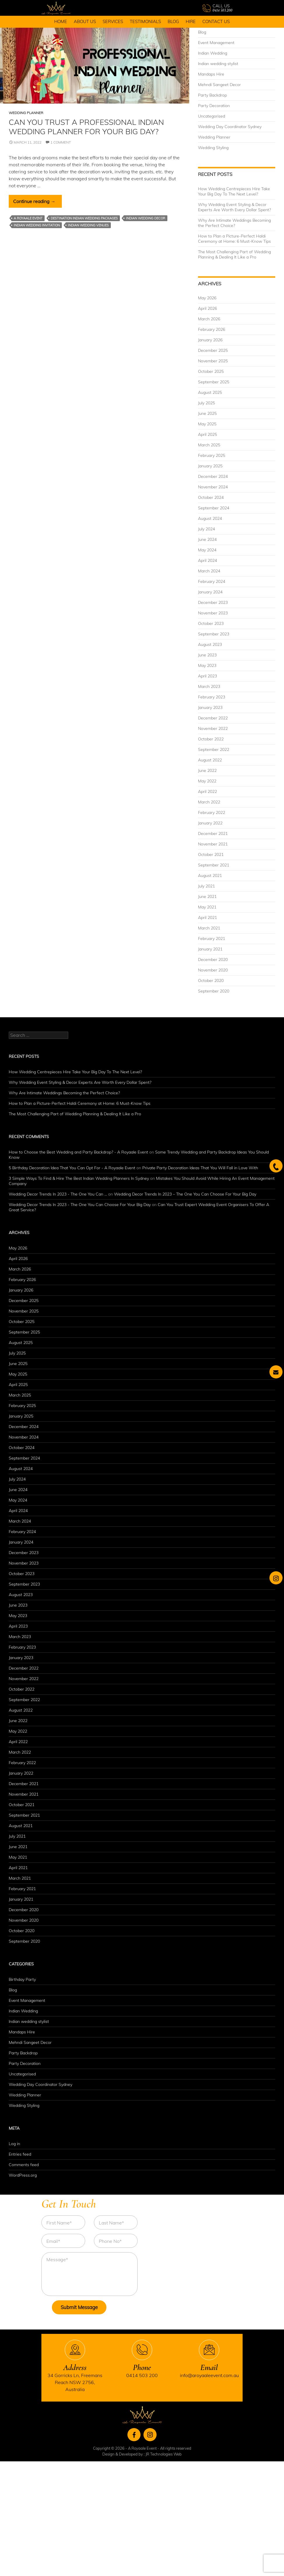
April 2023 (207, 676)
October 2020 (211, 980)
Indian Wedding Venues (88, 225)
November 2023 (213, 613)
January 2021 (210, 949)
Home (60, 21)
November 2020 (213, 970)
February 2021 (211, 938)
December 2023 (213, 602)
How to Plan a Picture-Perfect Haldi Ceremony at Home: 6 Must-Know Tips (234, 238)
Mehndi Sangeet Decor (219, 84)
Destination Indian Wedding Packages (84, 218)
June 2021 (207, 896)
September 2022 (213, 749)
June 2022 (207, 770)
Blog (174, 21)
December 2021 (213, 833)
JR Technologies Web (163, 2454)
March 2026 (209, 318)
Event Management (216, 42)
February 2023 (211, 697)
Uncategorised (211, 116)
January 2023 (210, 707)
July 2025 (206, 403)
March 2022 (209, 802)
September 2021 (213, 865)
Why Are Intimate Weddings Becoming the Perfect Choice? (234, 223)
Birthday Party (22, 1979)
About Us (84, 21)
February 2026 (211, 329)
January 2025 (210, 466)
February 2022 (211, 812)
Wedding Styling (213, 147)
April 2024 (207, 560)
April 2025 (207, 434)
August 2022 (210, 760)
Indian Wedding (212, 53)
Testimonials (145, 21)
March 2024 (209, 571)
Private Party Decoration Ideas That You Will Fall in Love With (200, 1167)
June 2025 (207, 413)
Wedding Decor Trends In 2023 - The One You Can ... (58, 1194)
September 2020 (213, 991)
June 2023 (207, 655)
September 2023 (213, 634)
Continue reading (37, 203)
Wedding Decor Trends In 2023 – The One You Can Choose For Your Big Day (185, 1194)
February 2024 (211, 581)
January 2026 (210, 339)
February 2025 (211, 455)
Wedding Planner (26, 113)
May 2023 (207, 665)
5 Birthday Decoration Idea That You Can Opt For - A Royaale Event (72, 1167)
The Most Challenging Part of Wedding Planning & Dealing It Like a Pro (234, 254)
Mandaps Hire (211, 74)
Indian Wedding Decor (145, 218)
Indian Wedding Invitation (37, 225)
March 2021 (209, 928)
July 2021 (206, 886)
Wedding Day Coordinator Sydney (230, 126)
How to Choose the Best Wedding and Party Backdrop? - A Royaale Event (78, 1152)
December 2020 (213, 959)
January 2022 (210, 823)
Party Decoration (214, 105)
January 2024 (210, 592)
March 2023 (209, 686)
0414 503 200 (222, 10)
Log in (14, 2143)
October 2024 (211, 497)
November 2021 (213, 844)
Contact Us (217, 21)
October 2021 (211, 854)
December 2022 (213, 718)
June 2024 (207, 539)
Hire (191, 21)
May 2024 (207, 550)
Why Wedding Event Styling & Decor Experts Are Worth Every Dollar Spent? (234, 207)
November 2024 (213, 487)
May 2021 (207, 907)
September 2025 (213, 382)
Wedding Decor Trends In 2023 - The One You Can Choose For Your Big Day (80, 1204)
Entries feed (20, 2154)
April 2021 (207, 917)
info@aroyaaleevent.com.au (209, 2375)
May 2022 (207, 781)
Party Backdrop (212, 95)
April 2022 (207, 791)
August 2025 (210, 392)
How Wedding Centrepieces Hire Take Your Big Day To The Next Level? (234, 191)
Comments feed (24, 2164)
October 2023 (211, 623)
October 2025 (211, 371)
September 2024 (213, 508)
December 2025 (213, 350)
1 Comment (60, 142)
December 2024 (213, 476)
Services (113, 21)
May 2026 (207, 297)
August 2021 (210, 875)
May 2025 (207, 424)
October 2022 (211, 739)
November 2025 (213, 360)
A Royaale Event (28, 218)
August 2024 (210, 518)
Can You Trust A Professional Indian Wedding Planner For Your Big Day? (86, 126)
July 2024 (206, 529)
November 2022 (213, 728)
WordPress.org (23, 2175)
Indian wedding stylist (218, 63)
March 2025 (209, 445)
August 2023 (210, 644)
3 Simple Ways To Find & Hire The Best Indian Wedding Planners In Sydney (79, 1178)
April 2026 (207, 308)
